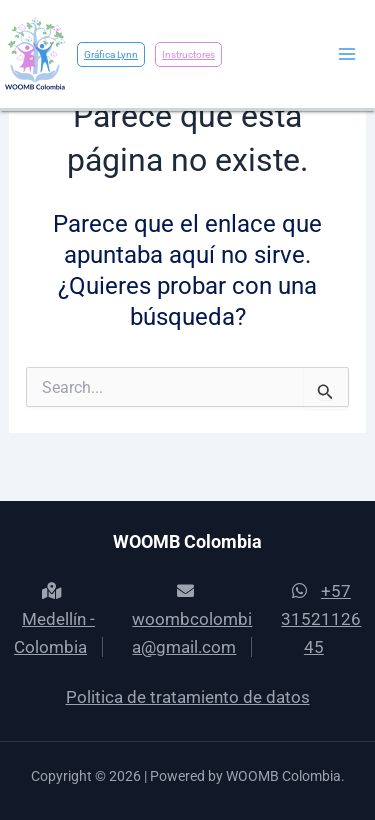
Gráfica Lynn (111, 54)
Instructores (188, 54)
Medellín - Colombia (54, 619)
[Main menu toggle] (348, 54)
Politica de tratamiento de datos (188, 697)
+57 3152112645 (321, 619)
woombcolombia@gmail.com (192, 619)
